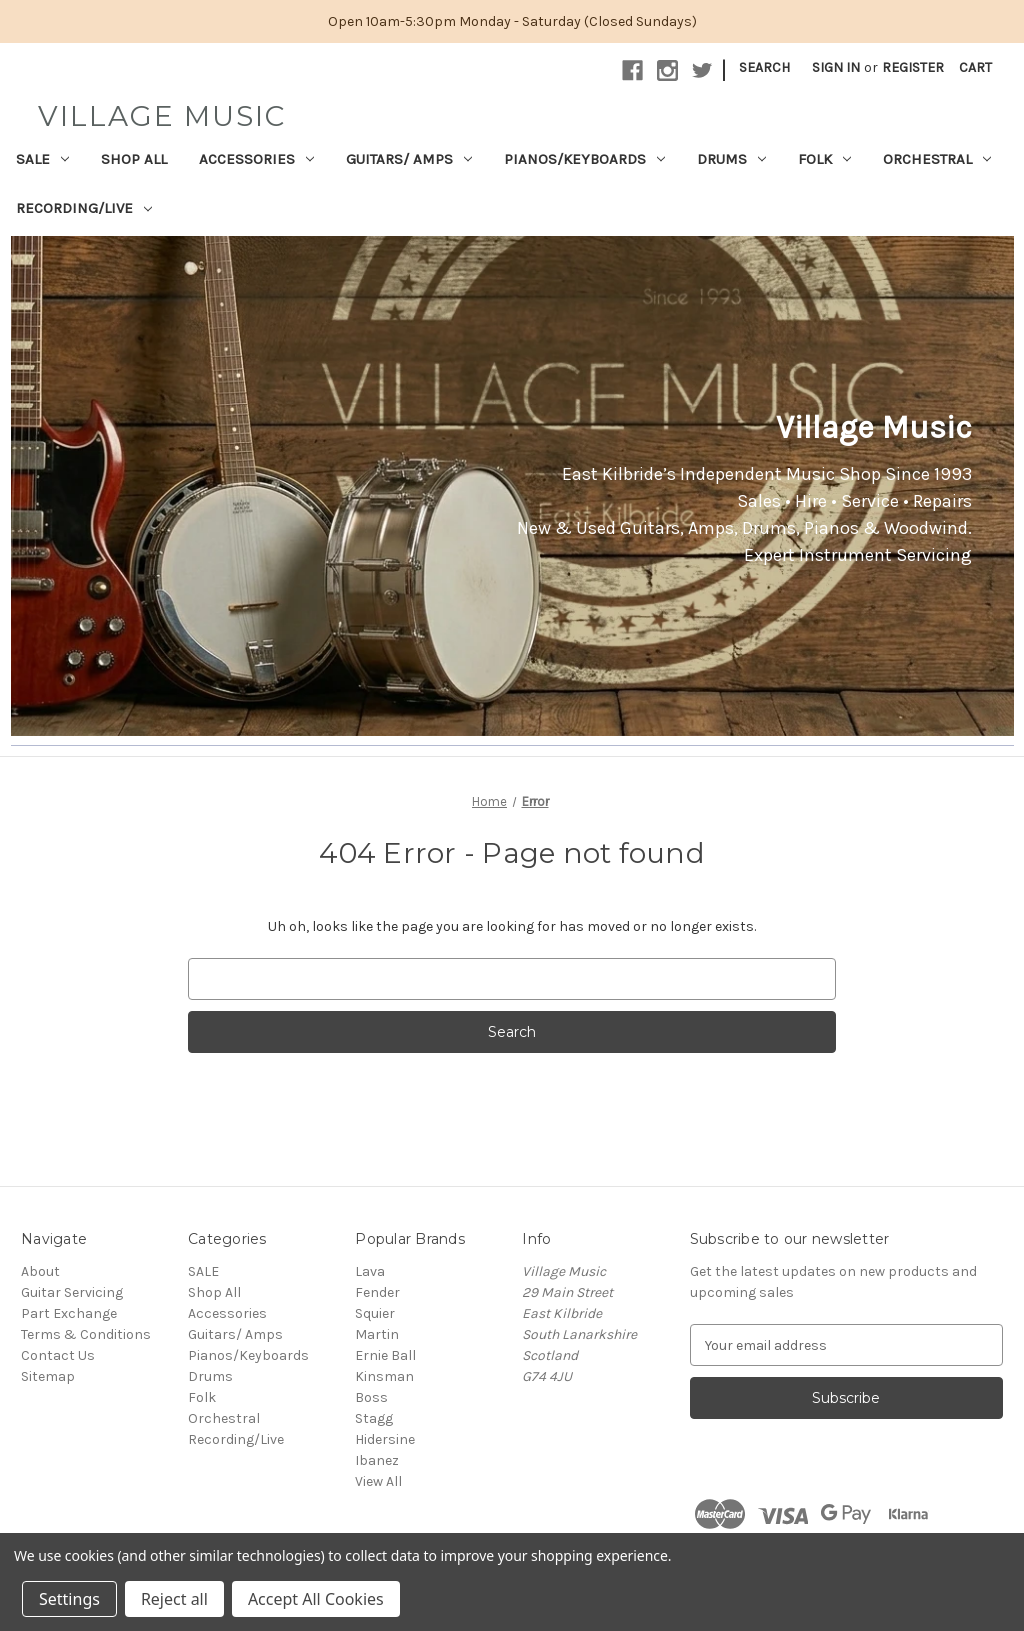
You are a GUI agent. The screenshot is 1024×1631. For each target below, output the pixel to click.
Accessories (256, 159)
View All (378, 1481)
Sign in (836, 67)
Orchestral (937, 159)
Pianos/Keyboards (584, 159)
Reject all (174, 1599)
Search (764, 67)
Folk (824, 159)
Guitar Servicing (72, 1292)
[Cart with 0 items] (975, 67)
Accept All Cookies (316, 1599)
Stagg (374, 1418)
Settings (69, 1599)
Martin (377, 1334)
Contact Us (58, 1355)
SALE (42, 159)
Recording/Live (84, 208)
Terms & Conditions (86, 1334)
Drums (731, 159)
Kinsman (384, 1376)
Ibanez (377, 1460)
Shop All (134, 159)
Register (913, 67)
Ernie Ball (385, 1355)
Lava (370, 1271)
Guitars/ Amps (409, 159)
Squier (375, 1313)
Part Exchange (69, 1313)
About (40, 1271)
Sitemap (48, 1376)
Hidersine (385, 1439)
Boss (371, 1397)
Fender (377, 1292)
